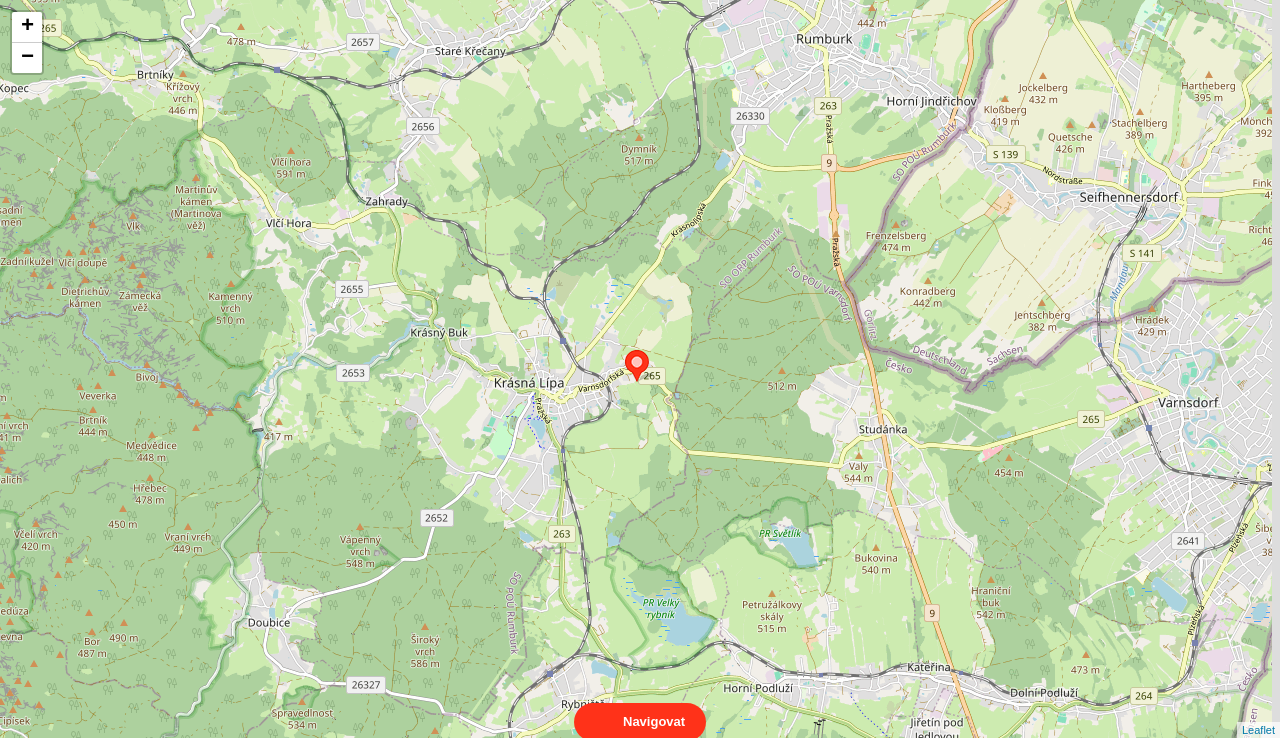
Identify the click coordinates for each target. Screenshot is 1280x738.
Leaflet (1258, 712)
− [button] (27, 58)
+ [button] (27, 27)
